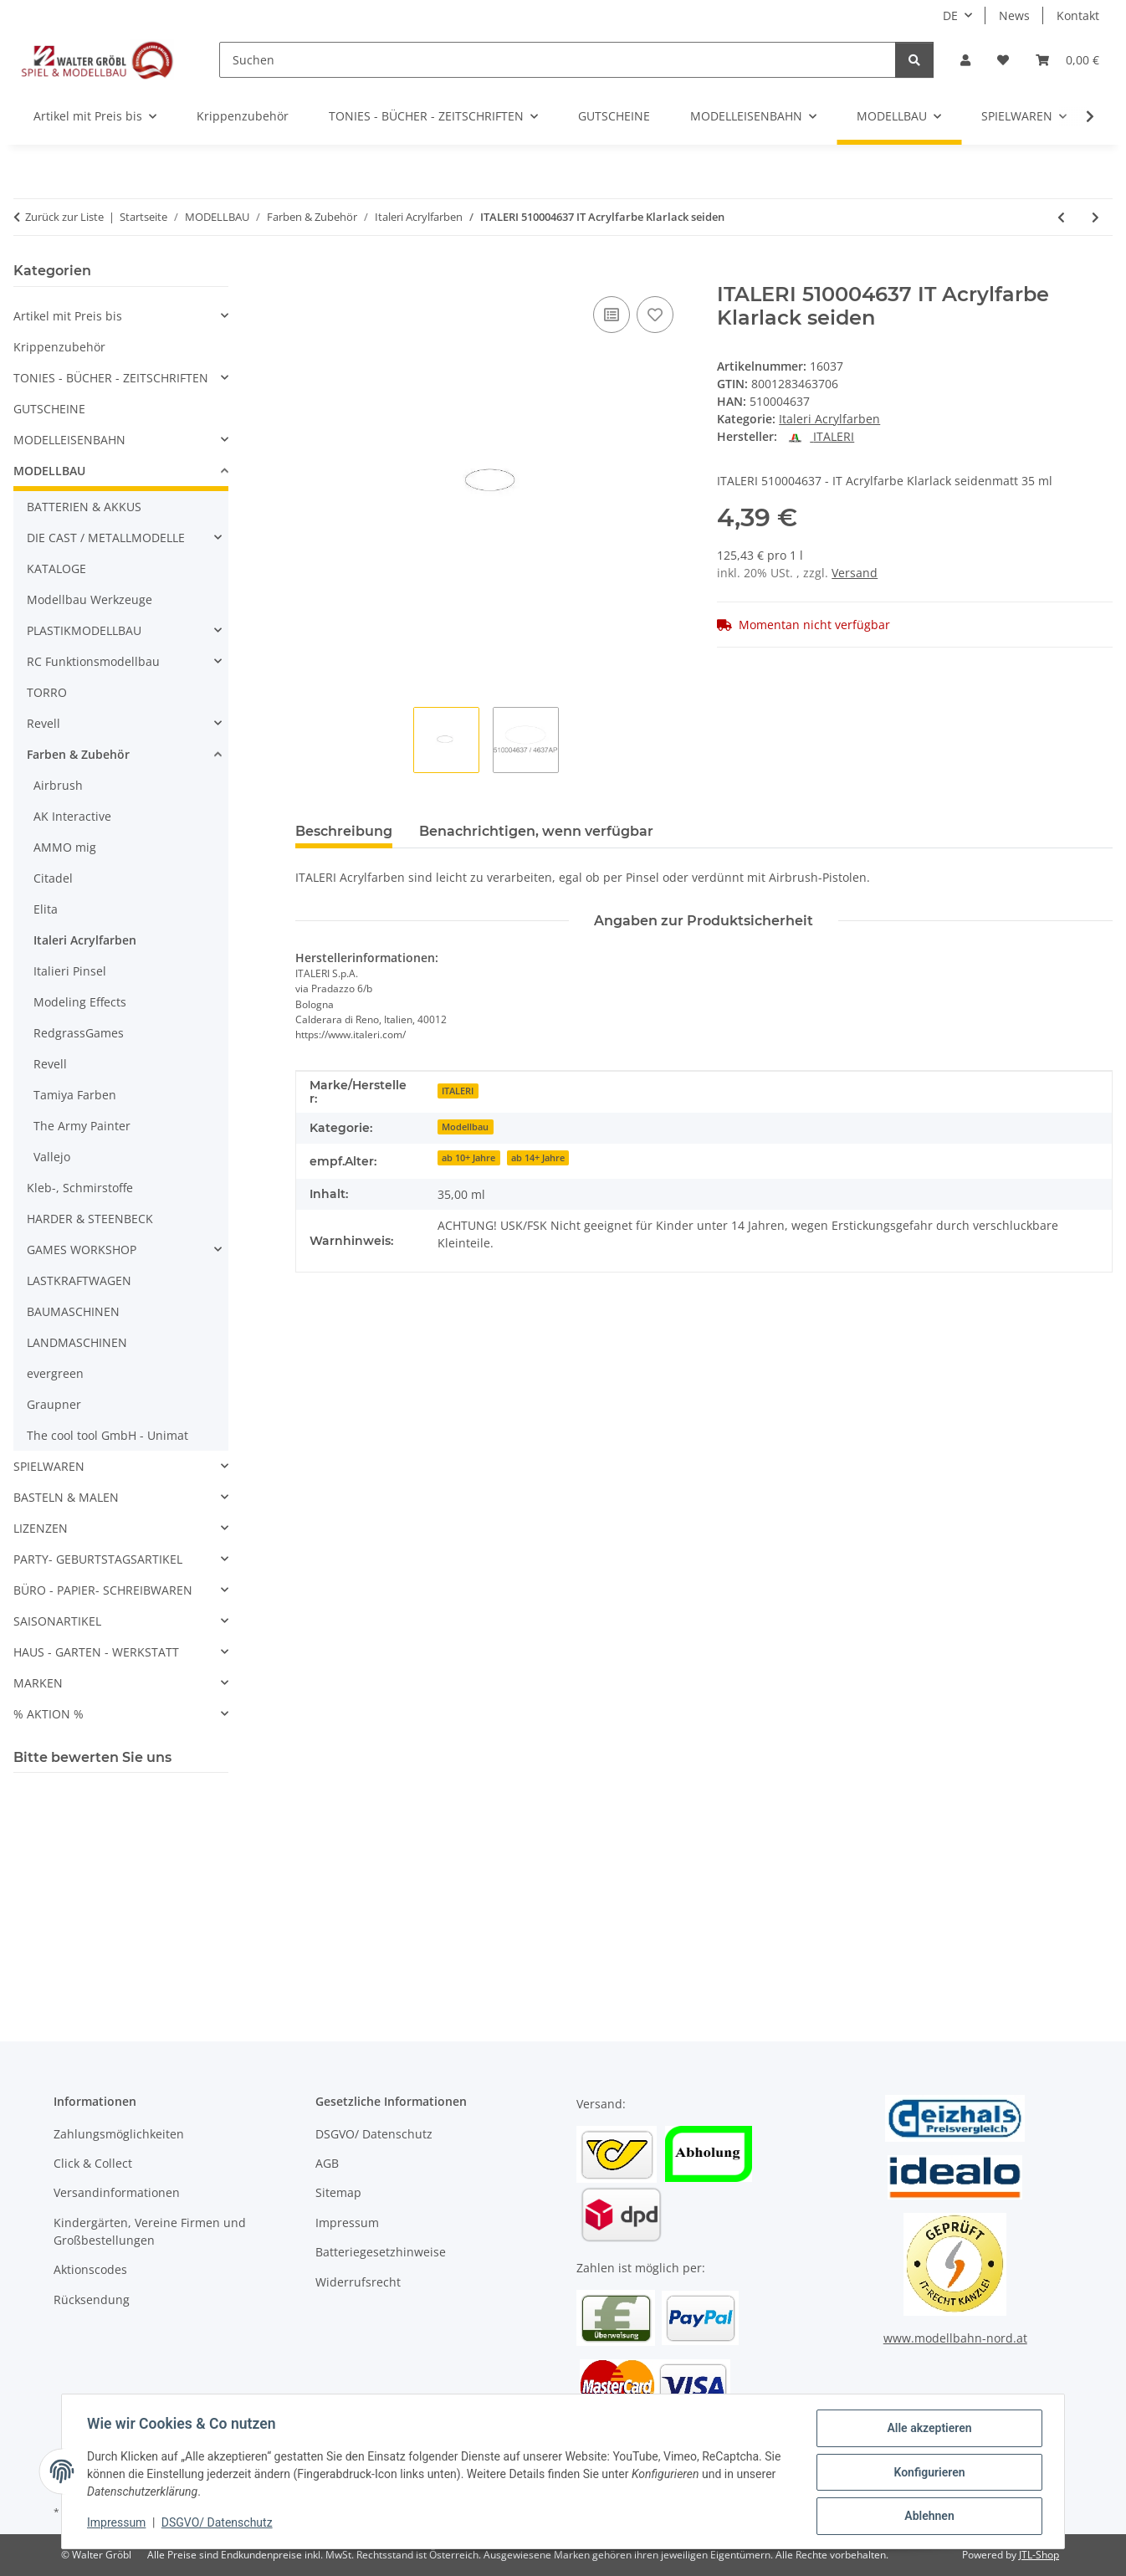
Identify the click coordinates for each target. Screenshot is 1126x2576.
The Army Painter (82, 1126)
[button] (965, 60)
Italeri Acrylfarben (829, 419)
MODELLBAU (49, 471)
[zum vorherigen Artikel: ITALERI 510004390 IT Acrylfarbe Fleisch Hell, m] (1061, 217)
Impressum (118, 2524)
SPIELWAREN (48, 1466)
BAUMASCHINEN (73, 1311)
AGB (327, 2163)
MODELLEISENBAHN (69, 440)
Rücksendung (92, 2299)
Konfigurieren (927, 2473)
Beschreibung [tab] (343, 831)
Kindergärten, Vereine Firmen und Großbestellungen (150, 2231)
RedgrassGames (78, 1033)
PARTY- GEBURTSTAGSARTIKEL (97, 1559)
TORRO (47, 692)
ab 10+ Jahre (468, 1158)
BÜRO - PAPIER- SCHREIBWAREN (102, 1590)
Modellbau (465, 1127)
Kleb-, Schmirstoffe (80, 1188)
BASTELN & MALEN (66, 1497)
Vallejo (51, 1157)
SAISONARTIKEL (57, 1621)
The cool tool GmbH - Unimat (107, 1435)
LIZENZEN (40, 1528)
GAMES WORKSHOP (81, 1249)
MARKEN (38, 1683)
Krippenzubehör (59, 347)
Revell (43, 723)
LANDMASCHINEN (77, 1342)
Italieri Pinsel (69, 971)
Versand (855, 573)
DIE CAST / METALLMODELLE (106, 537)
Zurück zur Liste (64, 216)
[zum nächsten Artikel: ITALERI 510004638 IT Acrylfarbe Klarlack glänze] (1095, 217)
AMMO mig (64, 847)
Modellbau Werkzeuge (89, 599)
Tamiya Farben (74, 1095)
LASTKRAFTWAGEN (79, 1280)
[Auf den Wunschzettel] (655, 314)
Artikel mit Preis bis (67, 316)
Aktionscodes (90, 2269)
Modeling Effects (79, 1002)
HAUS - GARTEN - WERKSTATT (96, 1652)
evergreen (55, 1373)
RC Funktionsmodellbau (93, 661)
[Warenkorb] (1067, 60)
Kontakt (1078, 15)
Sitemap (338, 2192)
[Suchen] (557, 60)
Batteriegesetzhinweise (380, 2252)
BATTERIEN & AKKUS (84, 507)
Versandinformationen (117, 2192)
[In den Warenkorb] (308, 273)
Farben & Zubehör (78, 754)
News (1014, 15)
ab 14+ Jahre (538, 1158)
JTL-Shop (1039, 2555)
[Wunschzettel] (1003, 60)
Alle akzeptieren (927, 2429)
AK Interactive (72, 816)
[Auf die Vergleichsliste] (611, 314)
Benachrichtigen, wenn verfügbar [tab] (536, 831)
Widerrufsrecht (358, 2282)
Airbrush (58, 785)
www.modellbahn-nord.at (955, 2338)
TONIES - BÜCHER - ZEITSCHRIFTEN (110, 378)
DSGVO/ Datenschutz (218, 2524)
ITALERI (457, 1091)
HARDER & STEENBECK (90, 1219)
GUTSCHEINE (49, 409)
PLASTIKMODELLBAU (84, 630)
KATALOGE (56, 568)
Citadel (53, 878)
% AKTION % (48, 1714)
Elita (45, 909)
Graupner (54, 1404)
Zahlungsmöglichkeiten (119, 2134)
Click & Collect (93, 2163)
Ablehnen (927, 2516)
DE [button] (950, 15)
